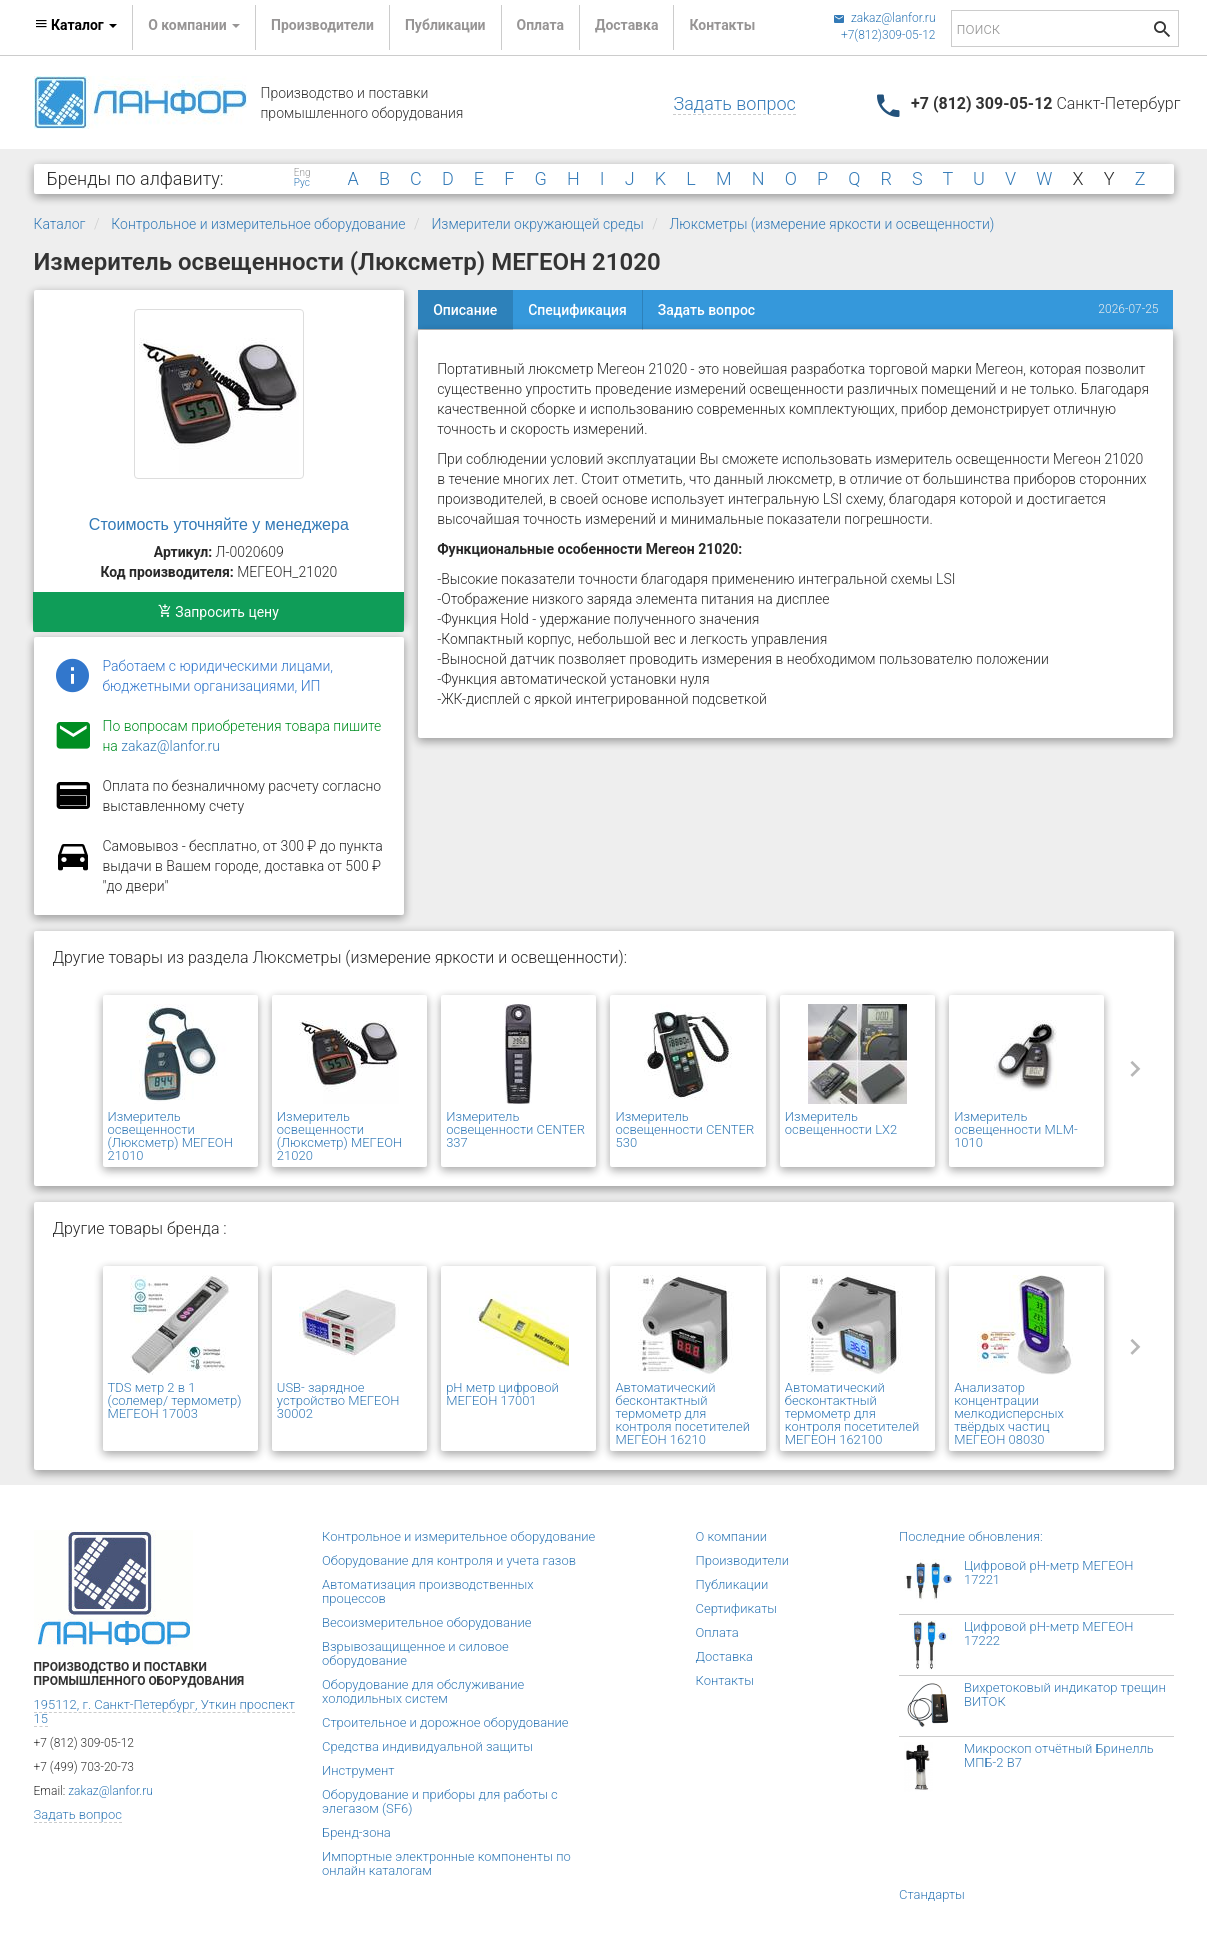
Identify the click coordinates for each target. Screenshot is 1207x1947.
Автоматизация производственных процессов (428, 1591)
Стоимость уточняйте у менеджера (219, 524)
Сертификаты (737, 1608)
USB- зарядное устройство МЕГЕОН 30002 (338, 1400)
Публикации (445, 25)
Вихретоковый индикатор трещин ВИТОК (1065, 1694)
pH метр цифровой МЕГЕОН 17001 (502, 1394)
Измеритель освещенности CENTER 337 (515, 1129)
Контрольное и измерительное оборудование (258, 224)
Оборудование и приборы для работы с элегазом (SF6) (440, 1801)
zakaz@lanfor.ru (884, 18)
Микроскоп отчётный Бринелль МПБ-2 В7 (1059, 1755)
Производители (322, 25)
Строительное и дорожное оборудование (445, 1722)
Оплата (540, 25)
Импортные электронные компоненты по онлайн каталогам (446, 1863)
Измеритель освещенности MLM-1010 (1016, 1129)
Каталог (60, 224)
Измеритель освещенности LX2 (841, 1123)
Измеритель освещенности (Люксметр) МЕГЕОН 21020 (339, 1136)
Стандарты (932, 1894)
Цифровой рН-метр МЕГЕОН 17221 (1049, 1572)
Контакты (722, 25)
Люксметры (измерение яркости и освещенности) (832, 224)
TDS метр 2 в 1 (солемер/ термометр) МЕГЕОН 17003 (175, 1400)
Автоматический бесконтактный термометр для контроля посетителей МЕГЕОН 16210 (682, 1413)
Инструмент (358, 1770)
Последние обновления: (971, 1536)
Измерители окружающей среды (537, 224)
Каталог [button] (76, 25)
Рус (302, 183)
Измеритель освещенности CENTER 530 (684, 1129)
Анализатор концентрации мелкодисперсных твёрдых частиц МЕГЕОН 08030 (1009, 1413)
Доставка (626, 25)
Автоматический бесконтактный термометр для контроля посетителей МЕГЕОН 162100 (852, 1413)
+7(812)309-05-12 (888, 35)
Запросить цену (218, 612)
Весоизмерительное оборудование (426, 1622)
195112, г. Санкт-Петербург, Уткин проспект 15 (164, 1711)
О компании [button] (194, 25)
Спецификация (577, 310)
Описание (465, 310)
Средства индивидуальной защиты (427, 1746)
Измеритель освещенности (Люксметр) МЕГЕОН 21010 (170, 1136)
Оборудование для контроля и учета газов (449, 1560)
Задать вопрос (734, 103)
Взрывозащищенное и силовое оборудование (415, 1653)
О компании (732, 1536)
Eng (302, 173)
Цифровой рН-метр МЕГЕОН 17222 (1049, 1633)
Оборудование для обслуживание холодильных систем (423, 1691)
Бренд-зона (356, 1832)
